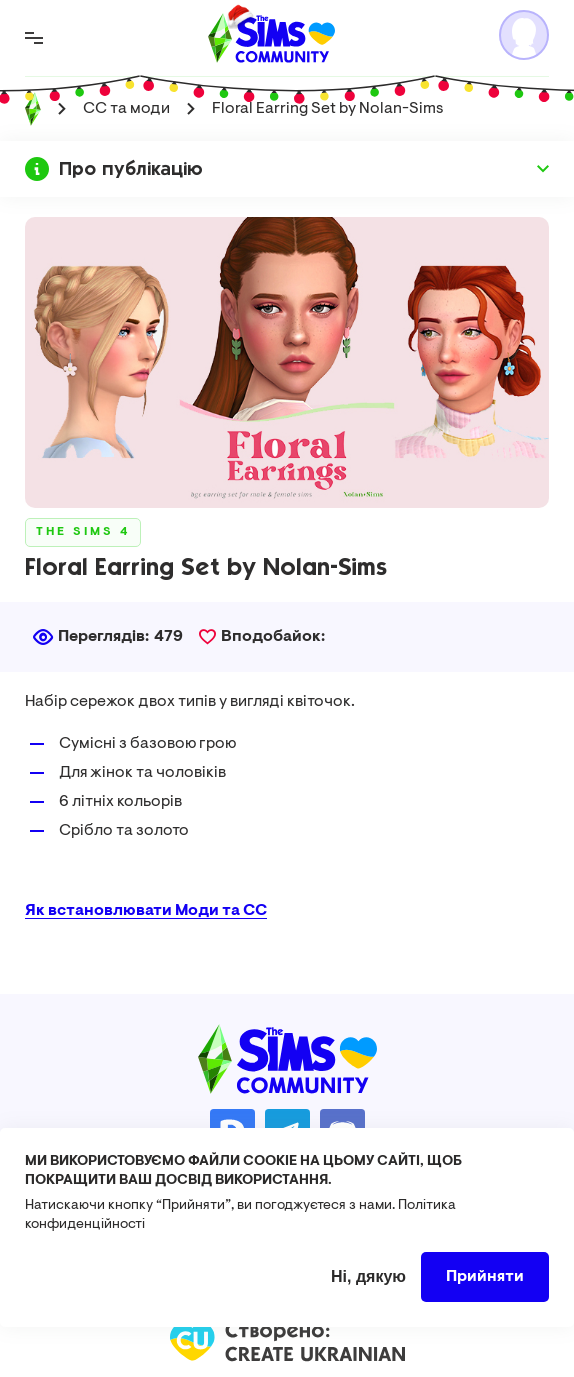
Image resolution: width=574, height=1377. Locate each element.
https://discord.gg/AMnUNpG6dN (342, 1131)
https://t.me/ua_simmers (287, 1131)
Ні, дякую (368, 1294)
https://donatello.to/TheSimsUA (232, 1131)
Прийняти (485, 1295)
